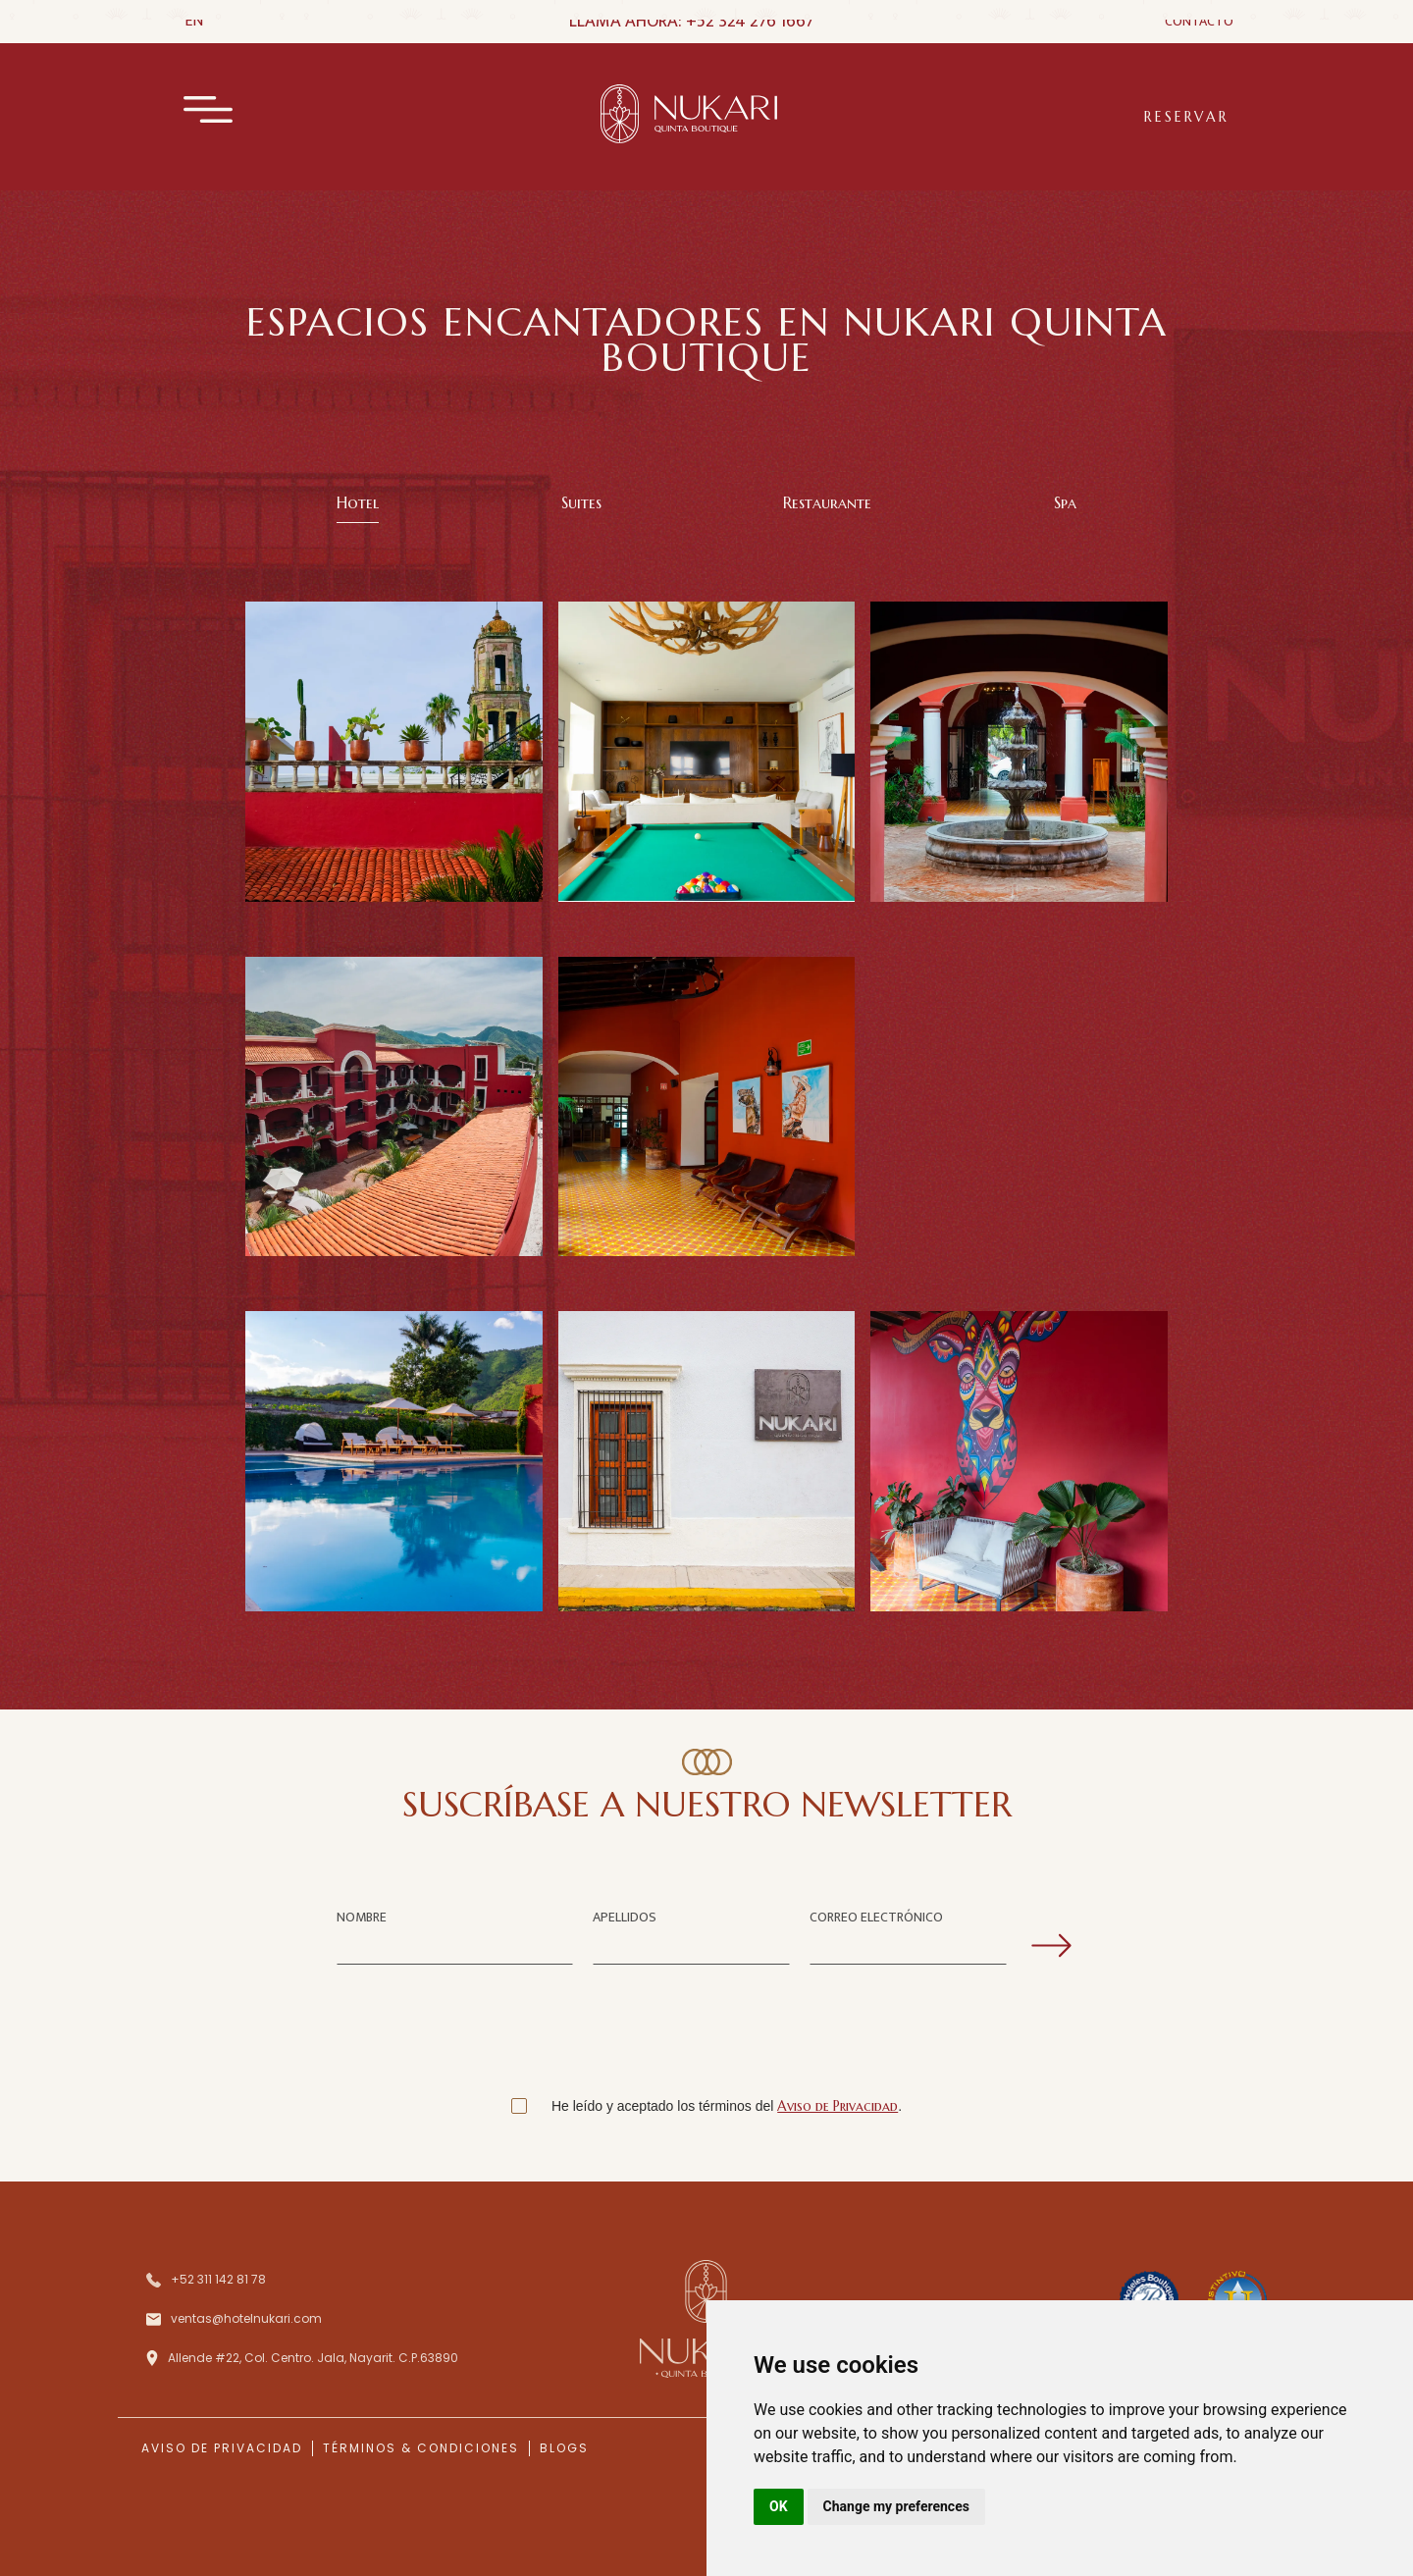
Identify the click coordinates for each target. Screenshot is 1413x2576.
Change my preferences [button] (896, 2506)
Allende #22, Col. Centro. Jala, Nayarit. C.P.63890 (313, 2357)
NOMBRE (362, 1917)
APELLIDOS (624, 1917)
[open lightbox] (394, 1106)
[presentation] (706, 2035)
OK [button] (778, 2506)
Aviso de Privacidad (837, 2106)
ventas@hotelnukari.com (246, 2318)
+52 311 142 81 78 (218, 2279)
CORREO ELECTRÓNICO (876, 1917)
